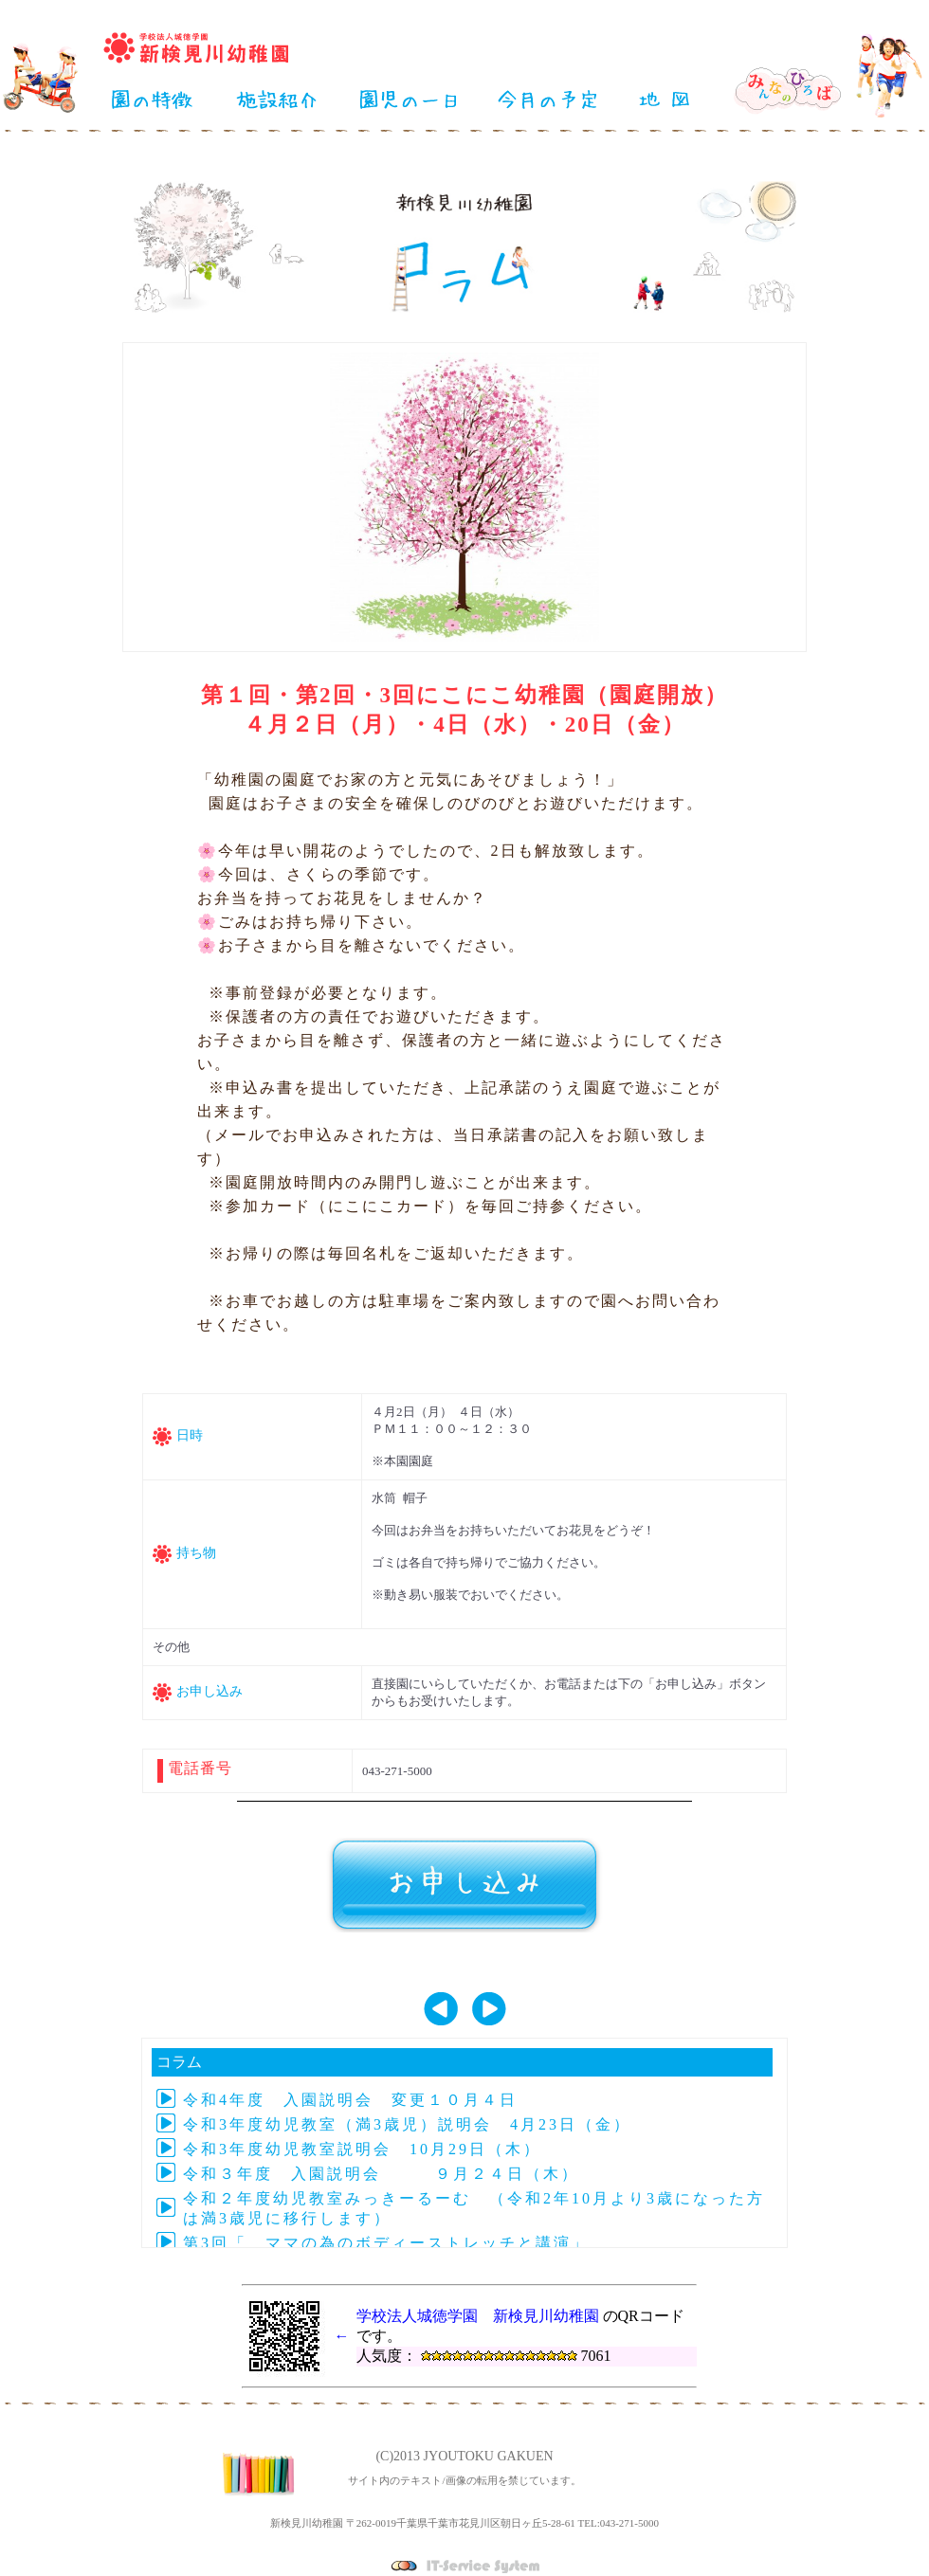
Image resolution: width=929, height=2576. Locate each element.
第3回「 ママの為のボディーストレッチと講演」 (386, 2243)
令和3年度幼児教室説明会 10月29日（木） (362, 2149)
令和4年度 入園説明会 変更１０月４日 (350, 2100)
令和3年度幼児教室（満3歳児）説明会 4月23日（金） (407, 2124)
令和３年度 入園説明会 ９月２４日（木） (381, 2174)
